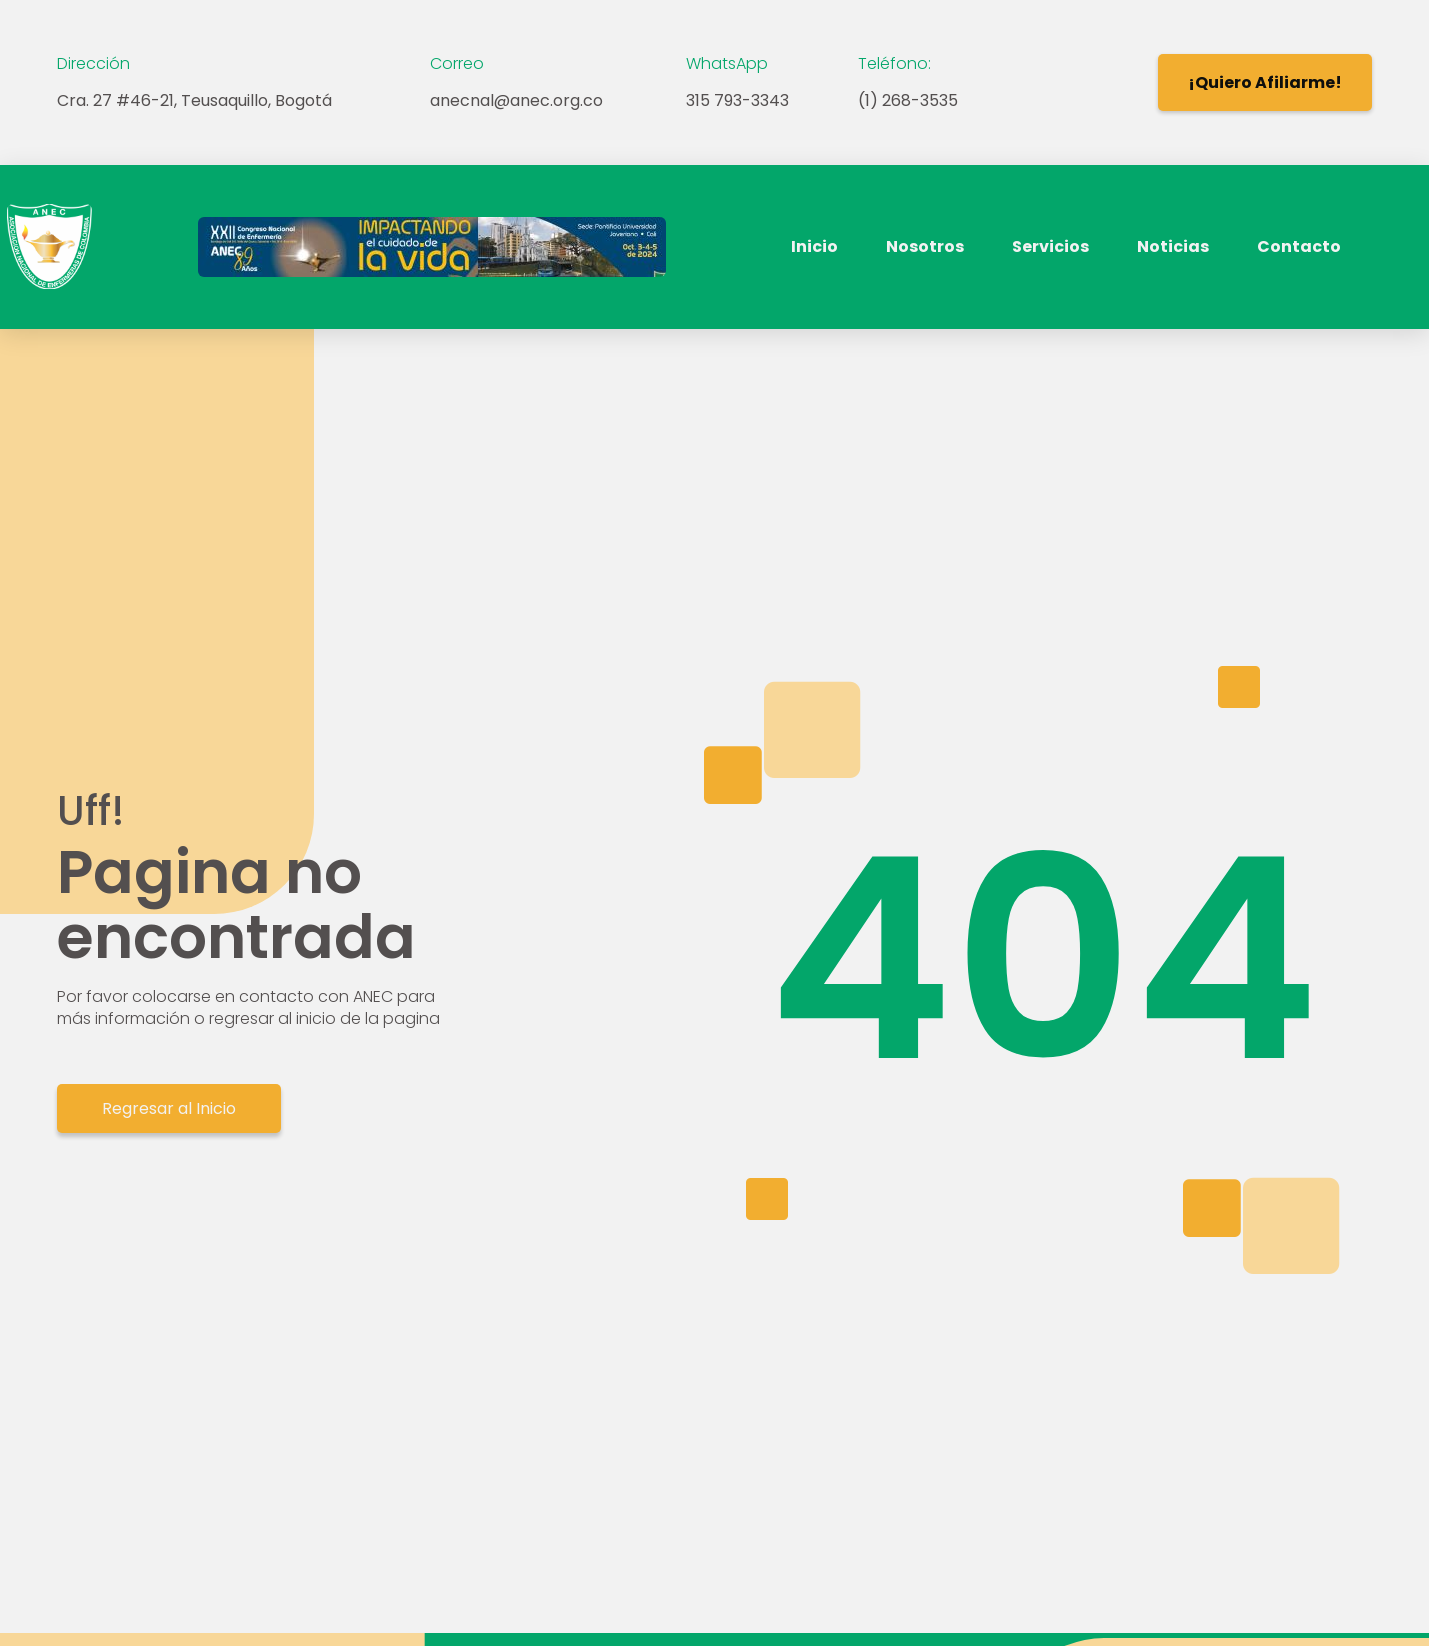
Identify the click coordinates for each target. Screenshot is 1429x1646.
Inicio (814, 246)
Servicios (1050, 246)
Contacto (1299, 246)
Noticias (1173, 246)
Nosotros (925, 246)
